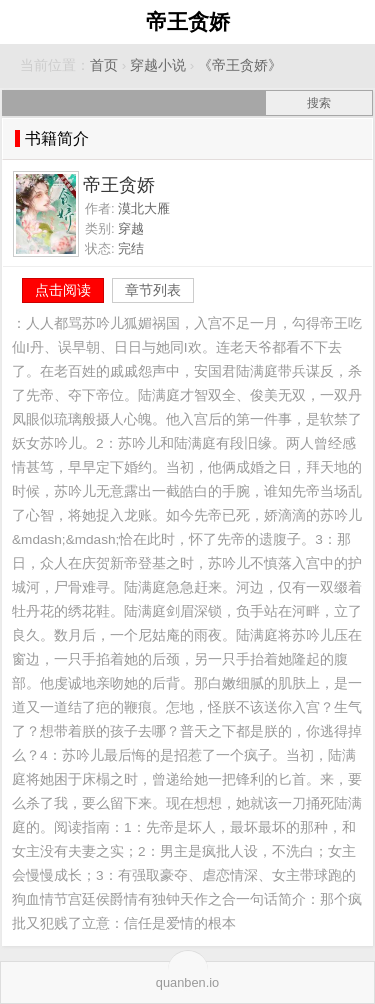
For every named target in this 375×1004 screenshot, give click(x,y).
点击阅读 (63, 290)
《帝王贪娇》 (240, 65)
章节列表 (153, 290)
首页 (104, 65)
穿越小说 (158, 65)
